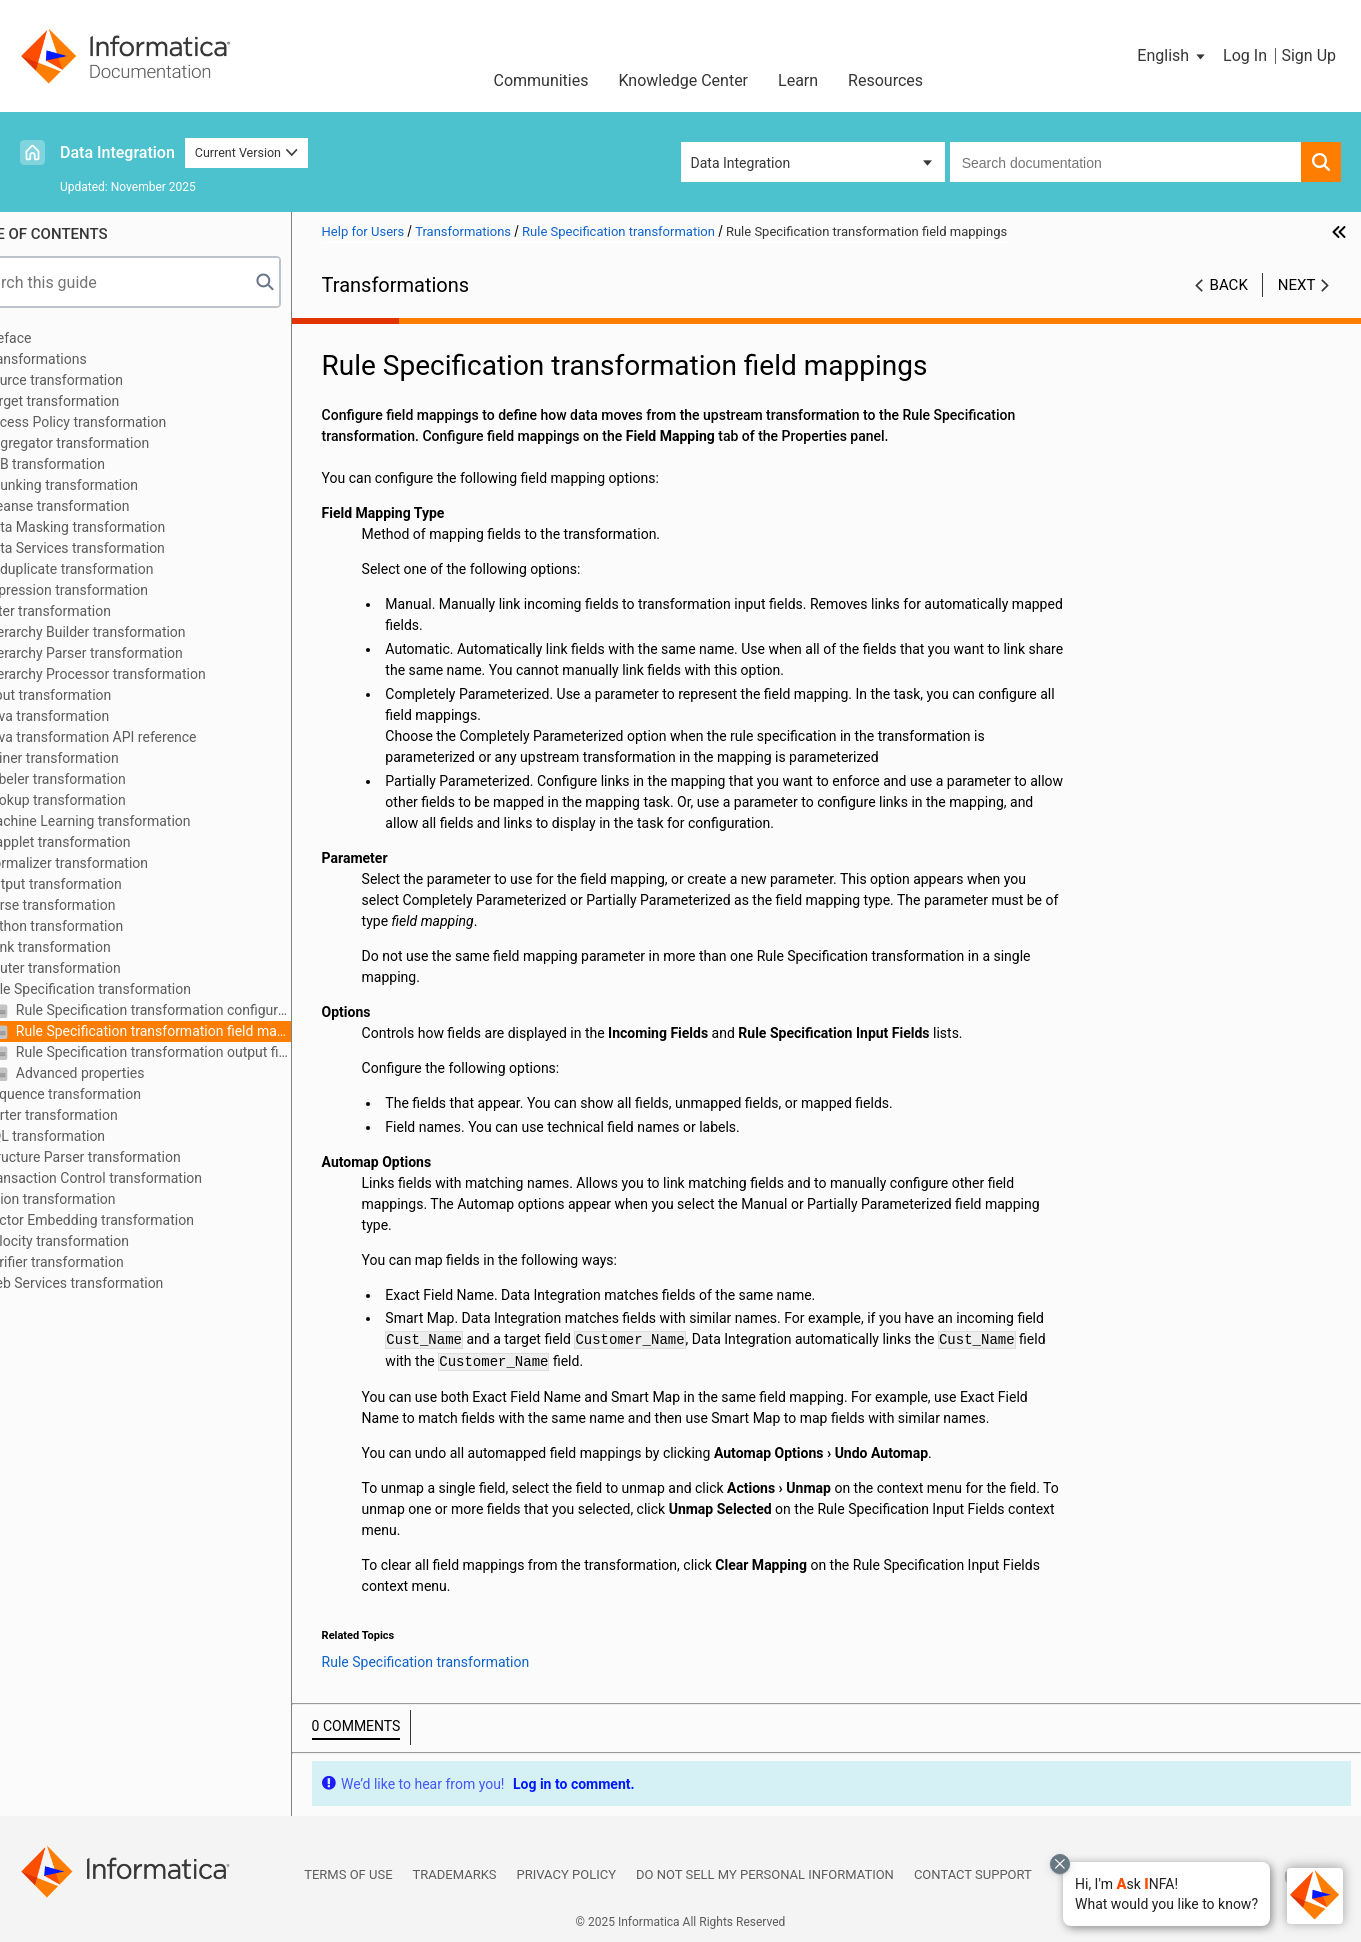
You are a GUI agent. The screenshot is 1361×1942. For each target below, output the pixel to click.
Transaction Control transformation (142, 1178)
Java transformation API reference (139, 737)
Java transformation (96, 716)
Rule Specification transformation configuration (201, 1010)
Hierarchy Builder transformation (134, 632)
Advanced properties (128, 1073)
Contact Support (973, 1874)
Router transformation (101, 968)
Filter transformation (97, 611)
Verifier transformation (103, 1262)
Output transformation (102, 884)
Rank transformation (96, 947)
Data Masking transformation (124, 527)
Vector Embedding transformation (138, 1220)
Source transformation (103, 380)
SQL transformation (94, 1136)
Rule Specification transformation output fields (201, 1052)
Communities (540, 80)
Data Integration (117, 152)
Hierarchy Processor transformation (144, 674)
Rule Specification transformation (137, 989)
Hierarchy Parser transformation (132, 653)
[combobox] (1125, 162)
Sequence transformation (112, 1094)
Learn (798, 80)
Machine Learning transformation (136, 821)
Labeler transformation (104, 779)
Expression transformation (115, 590)
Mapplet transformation (106, 842)
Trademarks (455, 1874)
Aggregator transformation (116, 443)
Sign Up (1308, 55)
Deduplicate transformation (118, 569)
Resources (885, 80)
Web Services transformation (123, 1283)
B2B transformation (94, 464)
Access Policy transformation (124, 422)
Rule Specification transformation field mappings (201, 1031)
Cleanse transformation (106, 506)
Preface (57, 338)
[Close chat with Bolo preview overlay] (1060, 1864)
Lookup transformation (104, 800)
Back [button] (1229, 285)
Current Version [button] (247, 152)
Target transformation (101, 401)
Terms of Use (348, 1874)
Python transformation (103, 926)
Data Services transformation (124, 548)
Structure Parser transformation (131, 1157)
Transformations (84, 359)
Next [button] (1297, 285)
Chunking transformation (110, 485)
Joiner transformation (100, 758)
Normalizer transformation (115, 863)
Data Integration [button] (741, 163)
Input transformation (97, 695)
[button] (1166, 1894)
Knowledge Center (683, 80)
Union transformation (99, 1199)
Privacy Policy (566, 1874)
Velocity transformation (106, 1241)
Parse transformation (99, 905)
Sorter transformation (100, 1115)
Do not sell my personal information (765, 1874)
